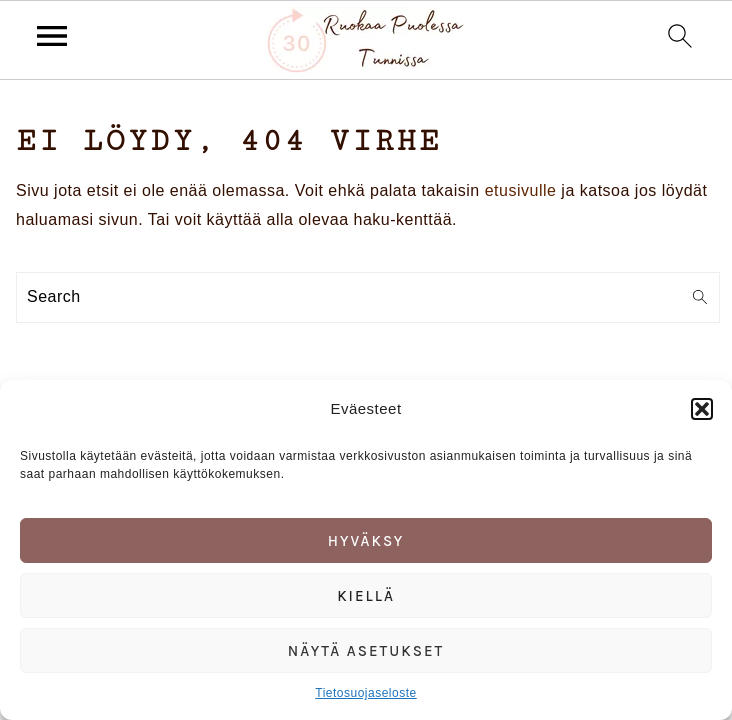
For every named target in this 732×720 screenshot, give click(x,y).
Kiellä (366, 596)
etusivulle (521, 190)
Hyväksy (366, 541)
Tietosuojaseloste (365, 693)
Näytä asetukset (366, 651)
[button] (702, 409)
